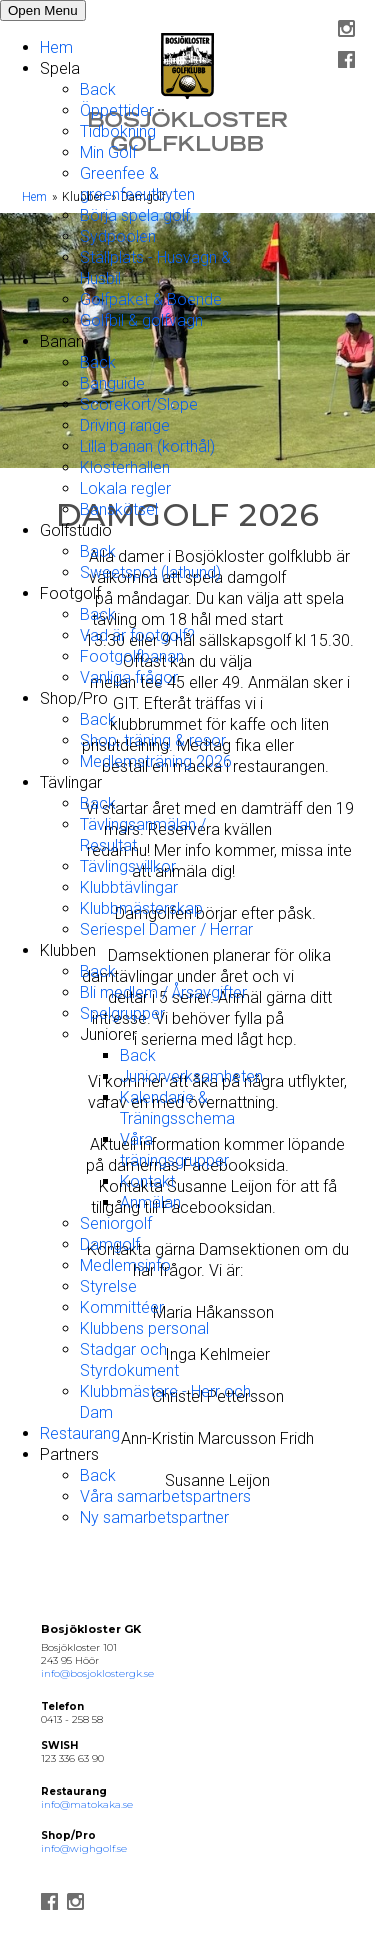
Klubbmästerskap (141, 908)
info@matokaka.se (87, 1804)
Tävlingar (71, 782)
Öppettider (117, 110)
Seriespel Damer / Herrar (166, 929)
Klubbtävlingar (129, 887)
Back (98, 89)
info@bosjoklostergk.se (97, 1673)
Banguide (112, 383)
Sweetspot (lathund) (150, 572)
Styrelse (108, 1286)
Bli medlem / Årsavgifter (163, 992)
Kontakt (147, 1181)
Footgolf (70, 593)
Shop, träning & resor (153, 740)
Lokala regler (125, 488)
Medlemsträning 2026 (156, 761)
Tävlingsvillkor (128, 866)
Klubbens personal (144, 1328)
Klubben (68, 950)
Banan (62, 341)
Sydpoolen (118, 236)
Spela (60, 68)
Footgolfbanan (132, 656)
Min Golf (108, 152)
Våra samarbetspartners (165, 1496)
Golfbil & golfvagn (141, 320)
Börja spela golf (135, 215)
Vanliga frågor (129, 677)
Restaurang (80, 1433)
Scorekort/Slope (139, 404)
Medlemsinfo (125, 1265)
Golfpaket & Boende (151, 299)
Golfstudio (76, 530)
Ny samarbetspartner (154, 1517)
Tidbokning (118, 131)
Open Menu (43, 10)
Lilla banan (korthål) (147, 446)
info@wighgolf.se (84, 1848)
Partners (69, 1454)
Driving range (125, 425)
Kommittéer (122, 1307)
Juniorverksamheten (191, 1076)
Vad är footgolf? (137, 635)
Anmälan (150, 1202)
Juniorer (108, 1034)
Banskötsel (119, 509)
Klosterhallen (125, 467)
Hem (56, 47)
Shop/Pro (74, 698)
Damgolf (110, 1244)
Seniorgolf (116, 1223)
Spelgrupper (122, 1013)
